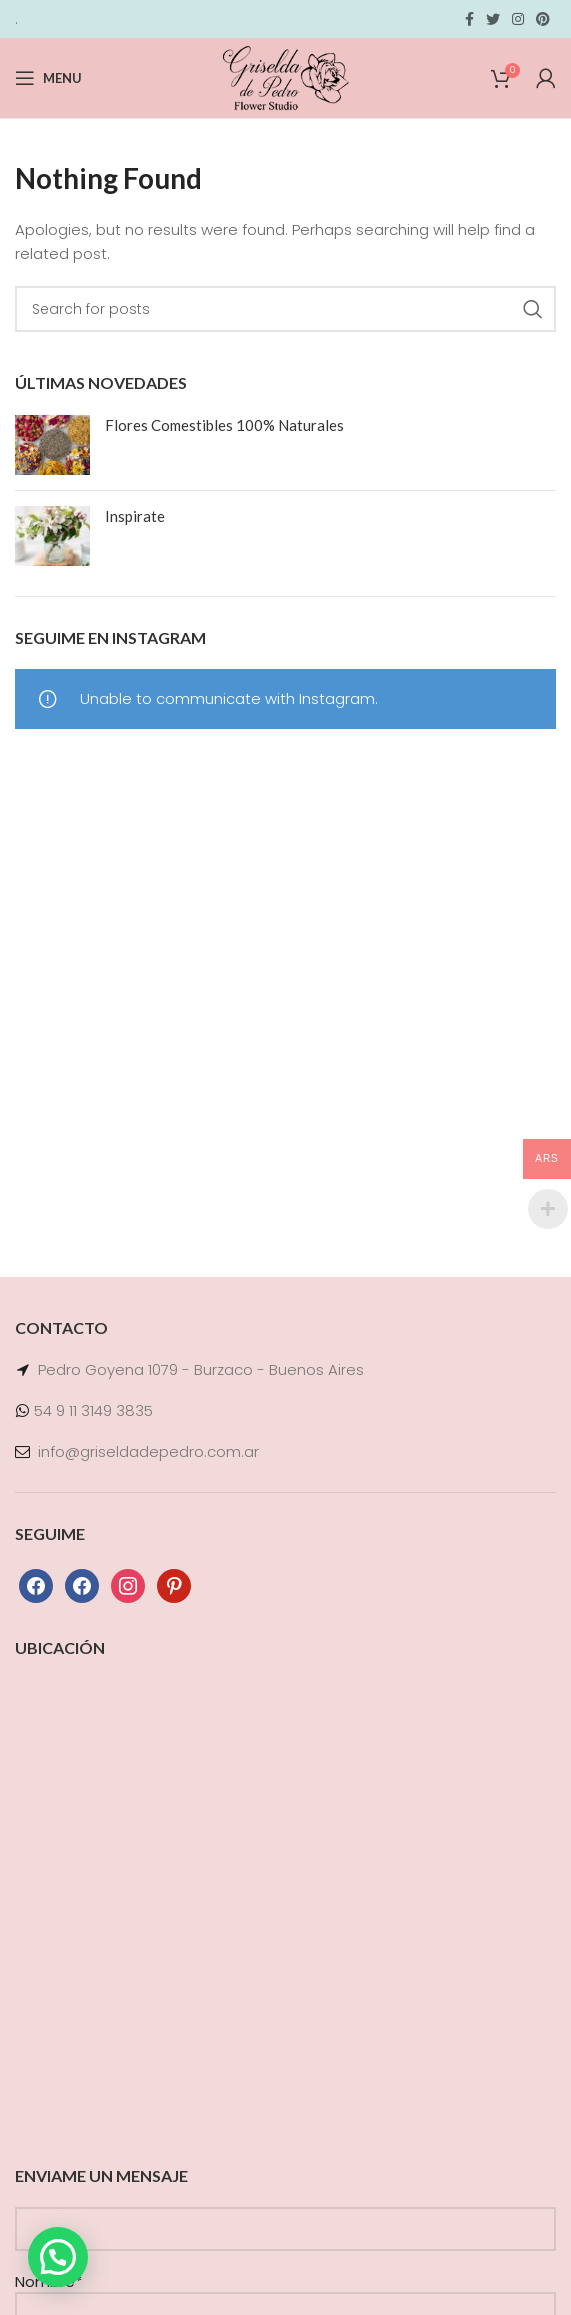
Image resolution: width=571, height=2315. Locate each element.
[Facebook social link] (469, 19)
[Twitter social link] (493, 19)
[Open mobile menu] (48, 78)
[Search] (285, 309)
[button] (58, 2257)
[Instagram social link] (518, 19)
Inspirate (135, 516)
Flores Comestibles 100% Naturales (224, 425)
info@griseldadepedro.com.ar (148, 1451)
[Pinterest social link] (543, 19)
